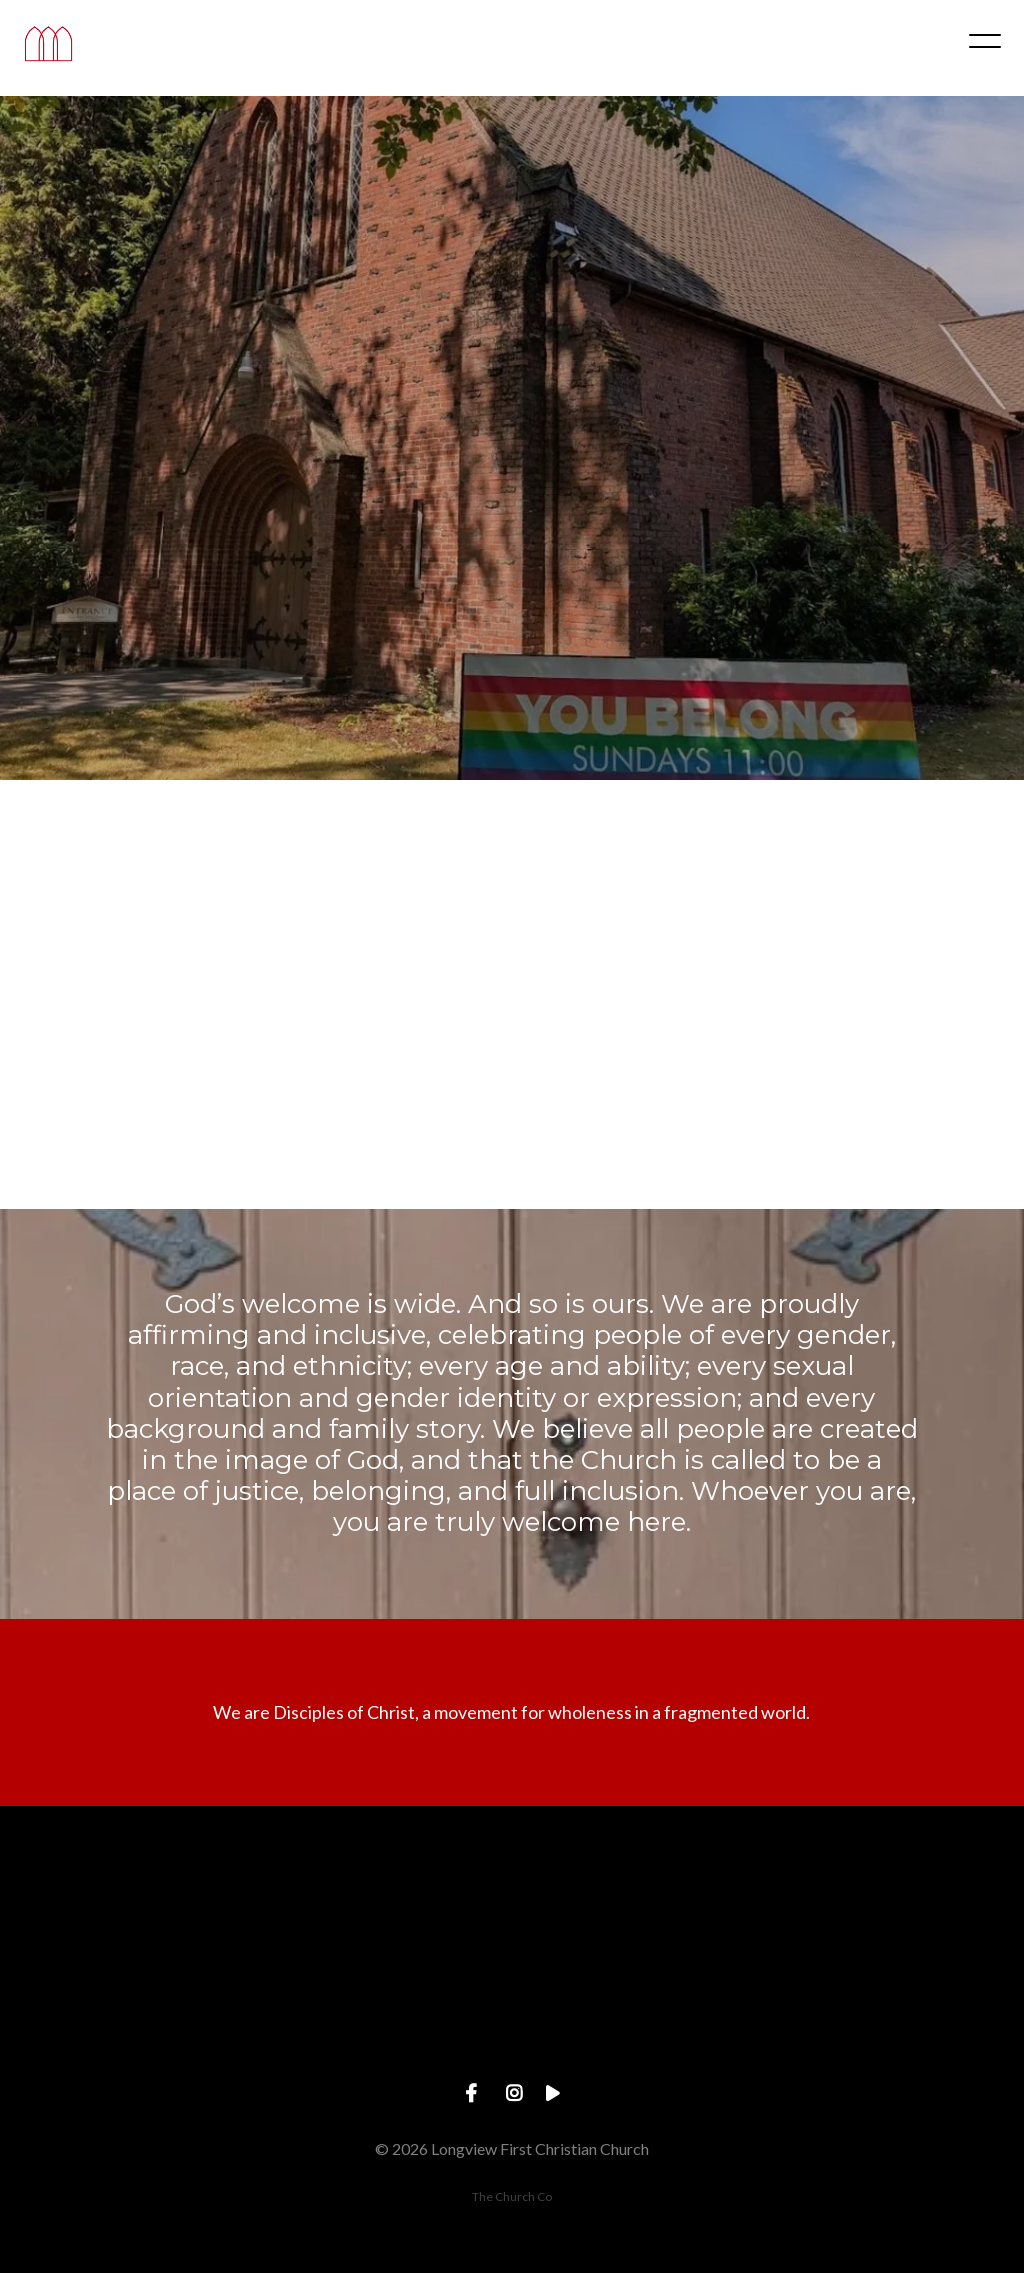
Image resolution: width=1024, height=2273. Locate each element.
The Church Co (512, 2196)
